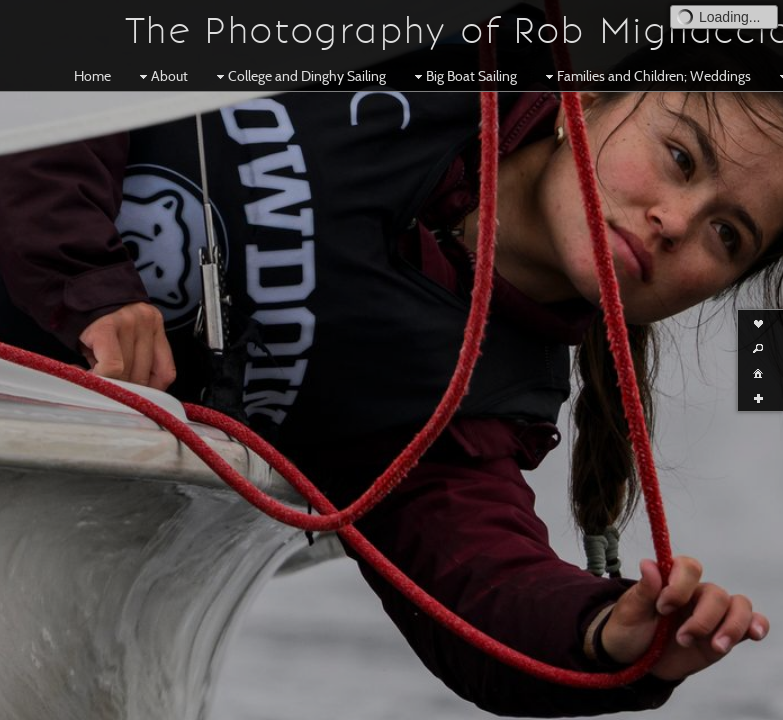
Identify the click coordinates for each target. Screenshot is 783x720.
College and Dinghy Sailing (299, 76)
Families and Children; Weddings (646, 76)
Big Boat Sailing (463, 76)
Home (92, 76)
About (161, 76)
